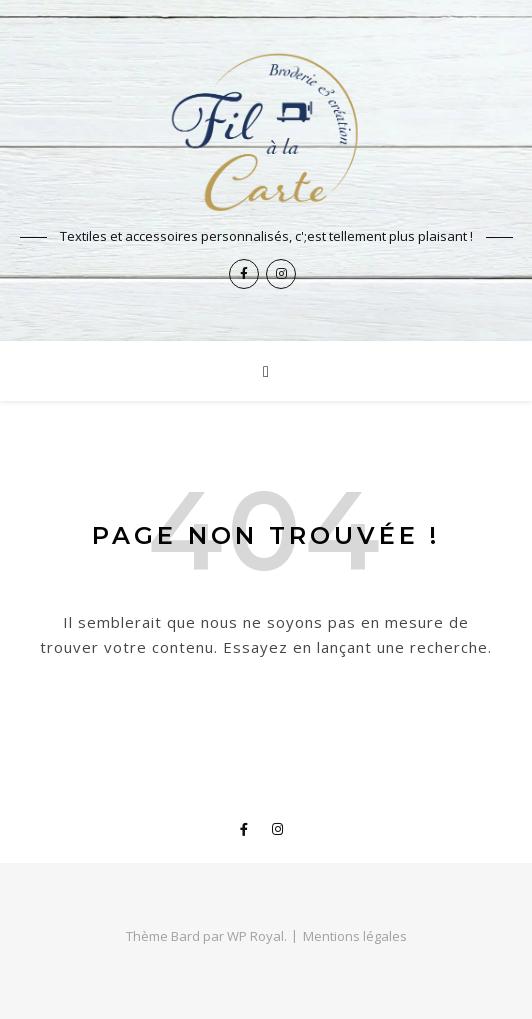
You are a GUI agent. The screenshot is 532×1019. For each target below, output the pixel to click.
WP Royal (255, 936)
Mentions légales (355, 936)
